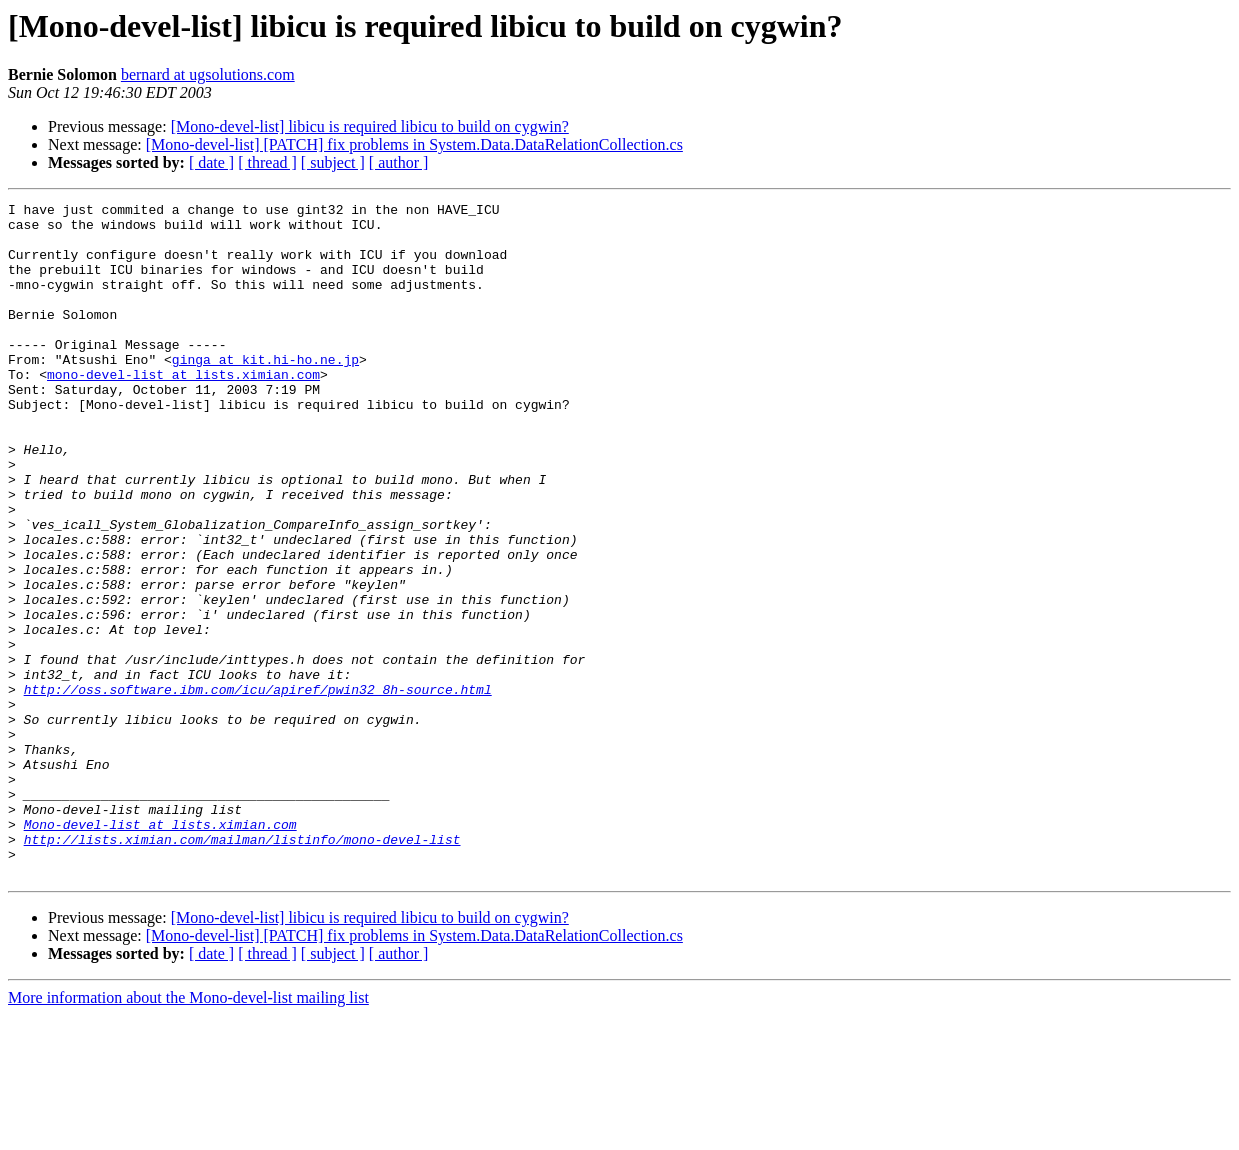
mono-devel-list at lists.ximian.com (183, 410)
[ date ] (211, 162)
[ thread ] (267, 162)
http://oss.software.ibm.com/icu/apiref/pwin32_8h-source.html (258, 788)
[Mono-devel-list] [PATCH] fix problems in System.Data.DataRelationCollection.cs (414, 144)
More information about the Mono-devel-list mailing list (188, 1132)
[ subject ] (333, 162)
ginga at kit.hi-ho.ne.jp (265, 392)
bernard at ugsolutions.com (208, 74)
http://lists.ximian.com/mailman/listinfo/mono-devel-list (242, 968)
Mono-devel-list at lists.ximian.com (160, 950)
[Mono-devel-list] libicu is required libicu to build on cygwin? (370, 126)
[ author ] (399, 162)
